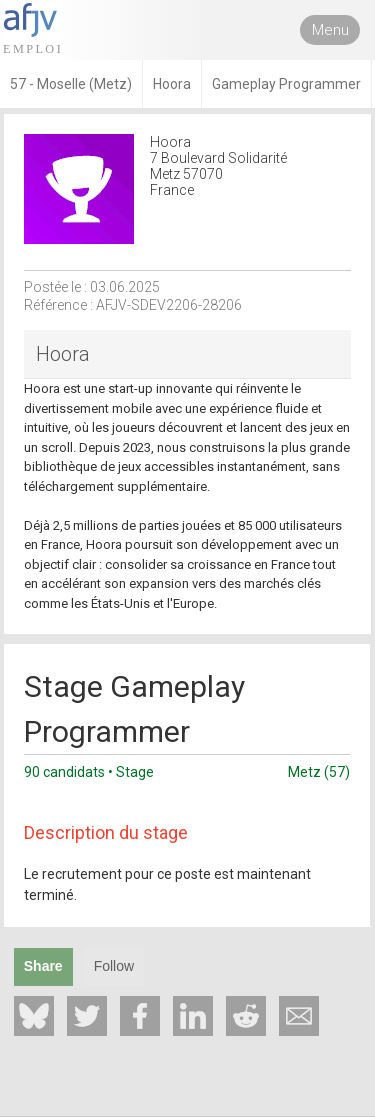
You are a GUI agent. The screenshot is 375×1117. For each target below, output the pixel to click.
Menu (330, 30)
